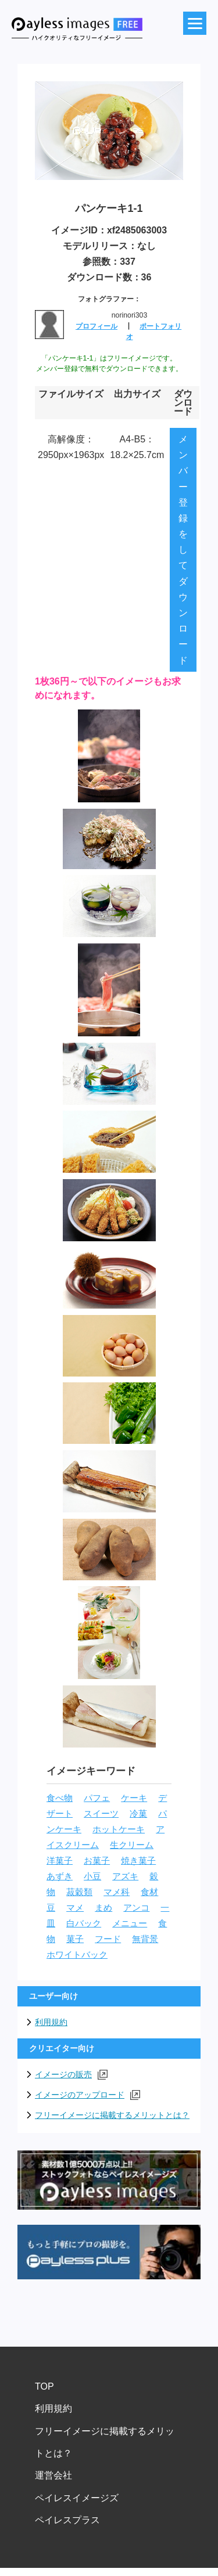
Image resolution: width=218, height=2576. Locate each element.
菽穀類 (79, 1892)
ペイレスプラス (67, 2520)
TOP (44, 2386)
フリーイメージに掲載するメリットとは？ (112, 2115)
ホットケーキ (118, 1829)
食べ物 (60, 1798)
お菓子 (97, 1860)
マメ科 (116, 1892)
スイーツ (101, 1813)
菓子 (75, 1939)
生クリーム (131, 1845)
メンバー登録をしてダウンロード (183, 549)
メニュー (129, 1923)
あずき (60, 1876)
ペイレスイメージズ (77, 2498)
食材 (149, 1892)
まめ (103, 1907)
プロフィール (96, 326)
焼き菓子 (138, 1860)
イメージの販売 (71, 2075)
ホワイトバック (77, 1954)
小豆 (92, 1876)
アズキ (125, 1876)
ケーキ (134, 1798)
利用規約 (51, 2022)
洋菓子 (60, 1860)
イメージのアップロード (87, 2095)
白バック (83, 1923)
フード (108, 1939)
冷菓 (138, 1813)
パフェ (97, 1798)
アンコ (136, 1907)
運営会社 (53, 2475)
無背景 (145, 1939)
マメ (75, 1907)
